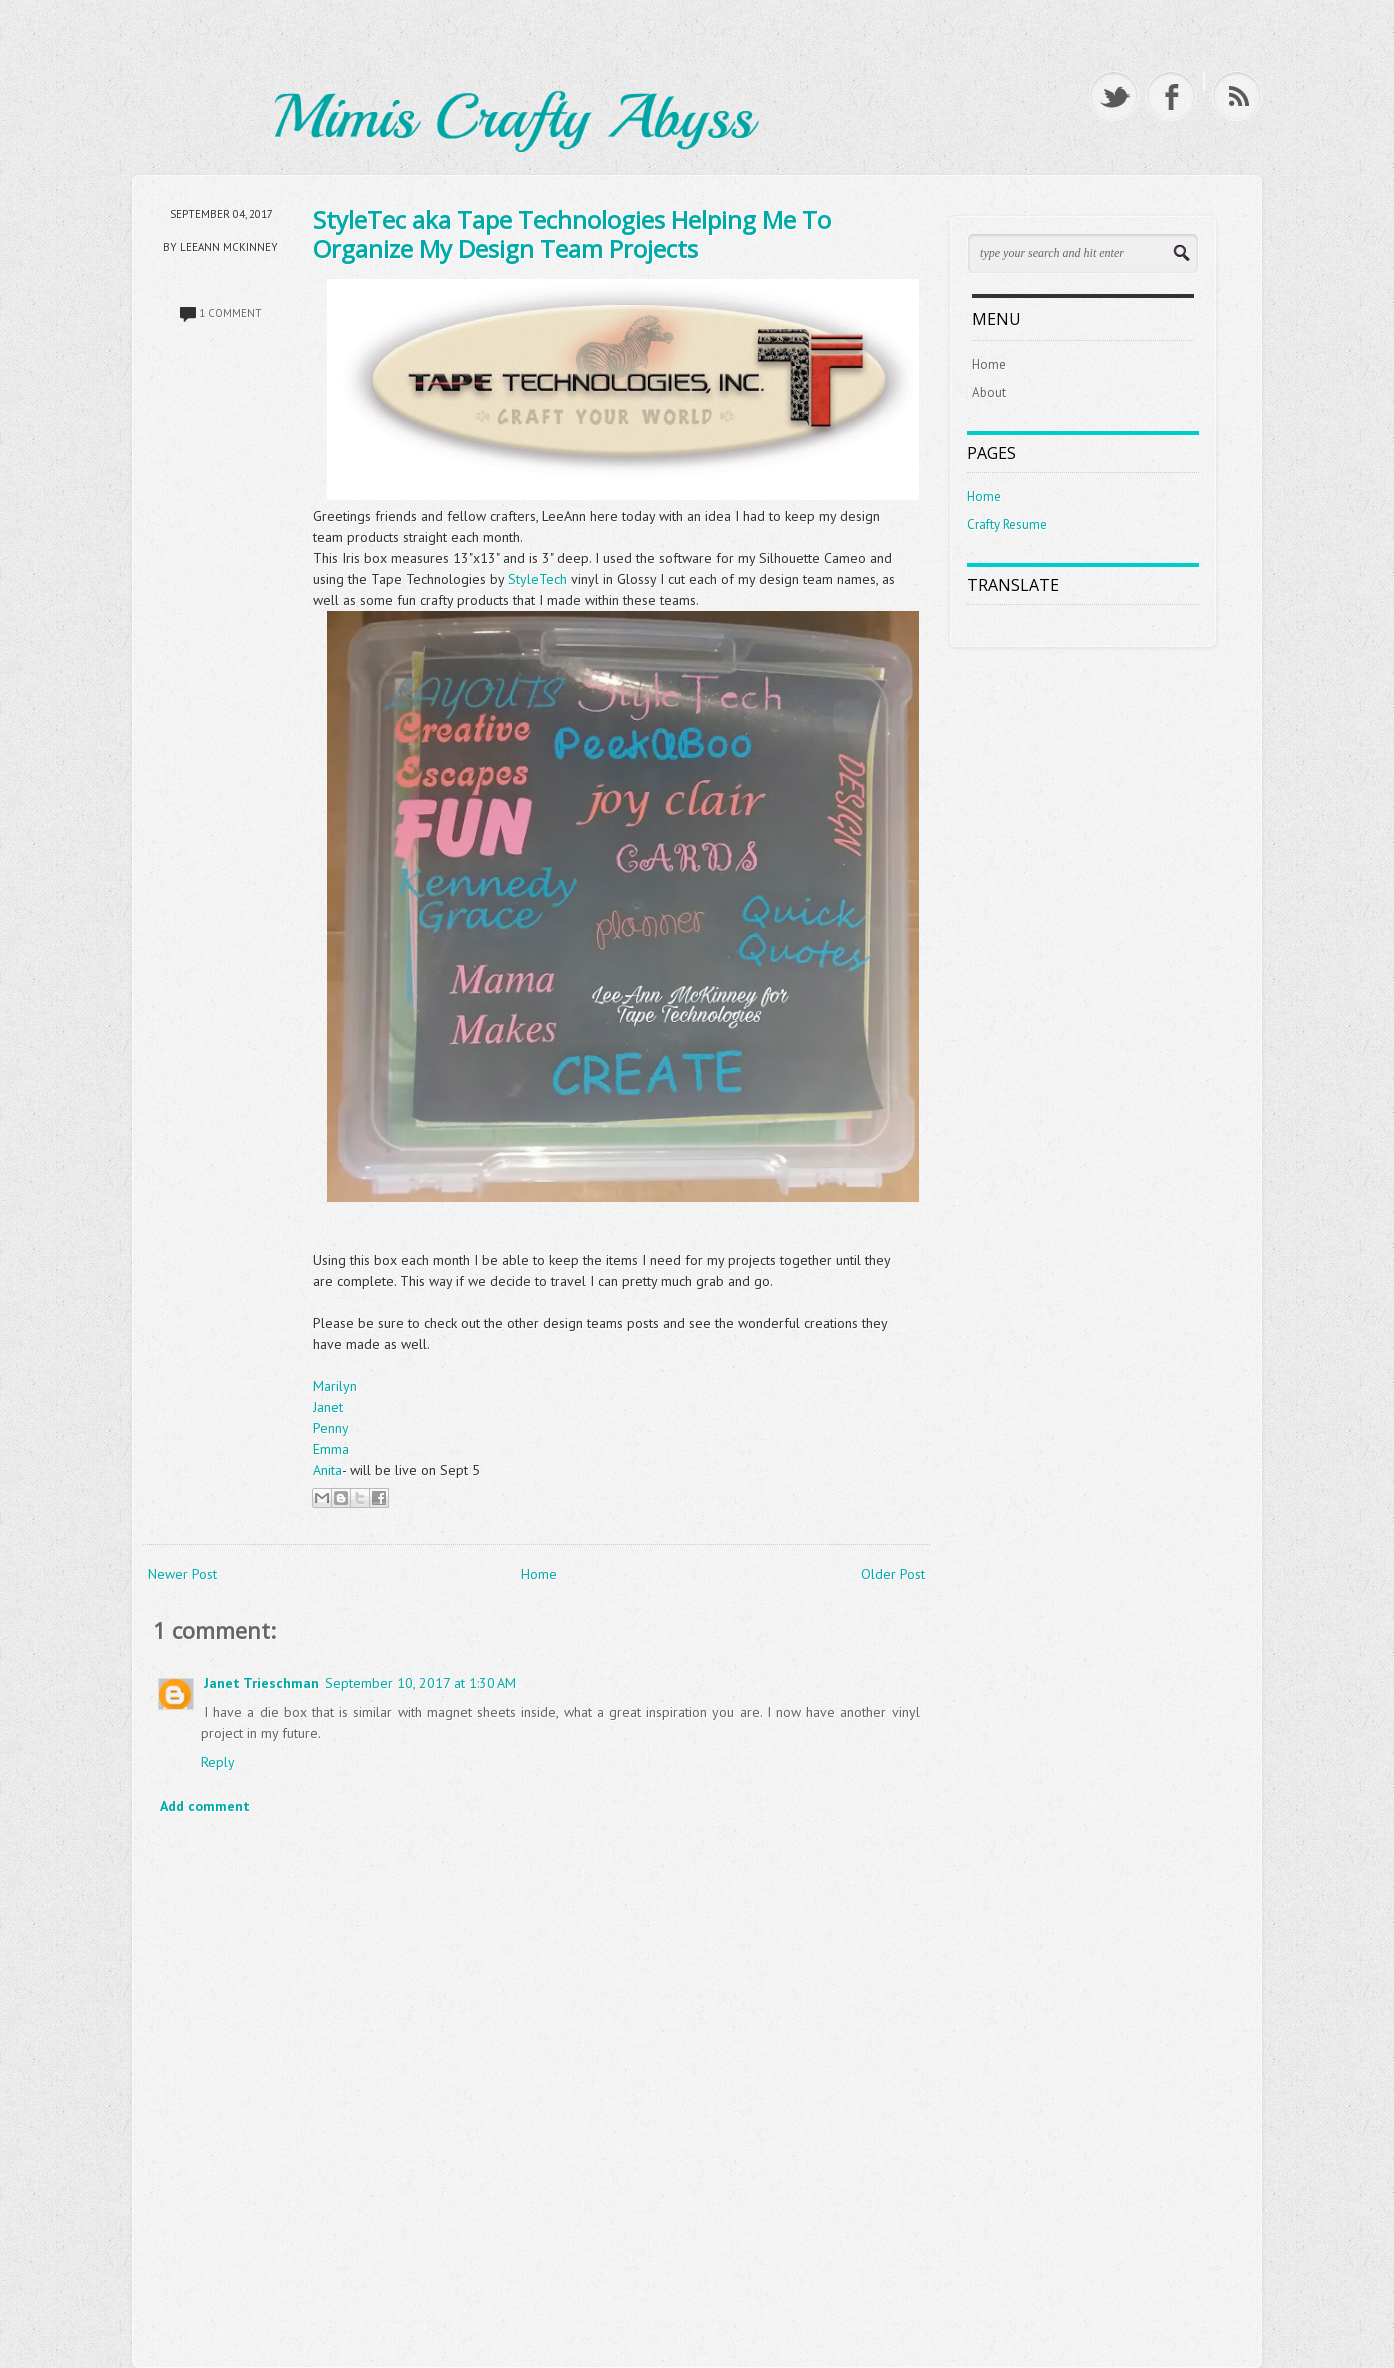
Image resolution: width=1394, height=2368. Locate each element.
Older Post (893, 1574)
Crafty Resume (1007, 524)
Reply (218, 1762)
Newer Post (182, 1574)
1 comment (230, 313)
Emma (331, 1449)
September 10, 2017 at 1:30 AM (420, 1683)
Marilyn (335, 1386)
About (989, 392)
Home (539, 1574)
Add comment (205, 1806)
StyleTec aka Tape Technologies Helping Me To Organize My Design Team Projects (572, 234)
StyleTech (539, 579)
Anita (327, 1470)
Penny (331, 1428)
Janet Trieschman (261, 1683)
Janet (328, 1407)
